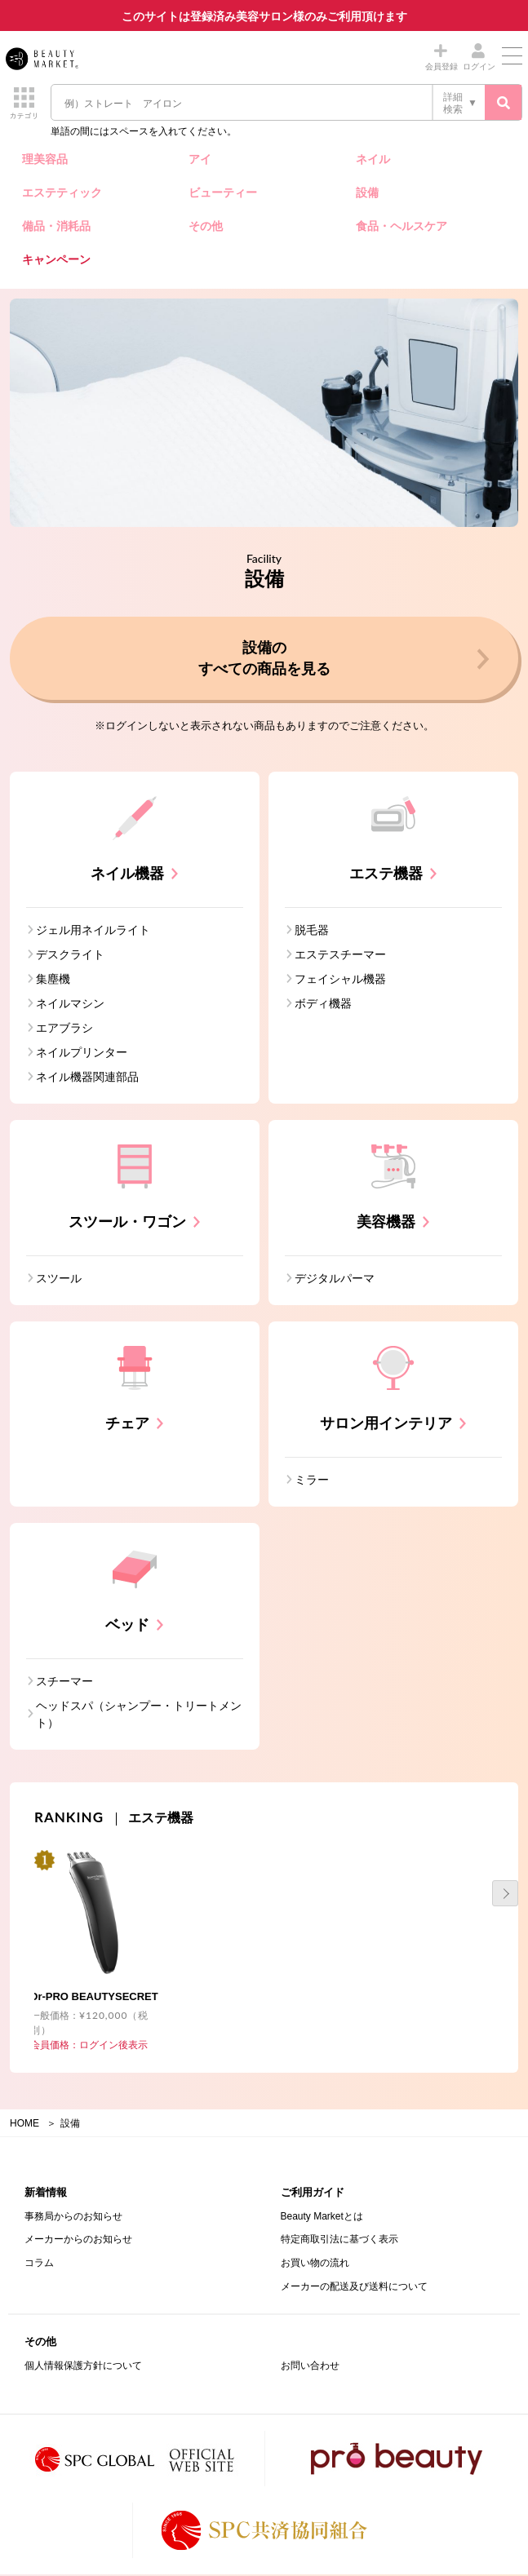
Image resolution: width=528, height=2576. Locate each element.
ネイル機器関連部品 (87, 1078)
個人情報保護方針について (83, 2367)
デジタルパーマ (335, 1279)
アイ (200, 159)
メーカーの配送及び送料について (354, 2288)
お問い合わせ (310, 2367)
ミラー (312, 1481)
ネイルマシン (70, 1004)
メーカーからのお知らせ (78, 2241)
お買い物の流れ (315, 2264)
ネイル (373, 159)
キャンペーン (56, 259)
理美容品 (45, 159)
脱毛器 (312, 931)
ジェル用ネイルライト (93, 931)
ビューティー (223, 192)
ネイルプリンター (81, 1053)
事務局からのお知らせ (73, 2218)
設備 (367, 192)
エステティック (62, 192)
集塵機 (53, 980)
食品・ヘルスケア (401, 225)
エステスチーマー (340, 956)
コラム (39, 2264)
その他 (206, 225)
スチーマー (64, 1682)
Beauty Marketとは (322, 2218)
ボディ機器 (323, 1004)
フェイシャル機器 (340, 980)
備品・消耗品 (56, 225)
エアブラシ (64, 1029)
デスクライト (70, 956)
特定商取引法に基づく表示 (339, 2241)
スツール (59, 1279)
